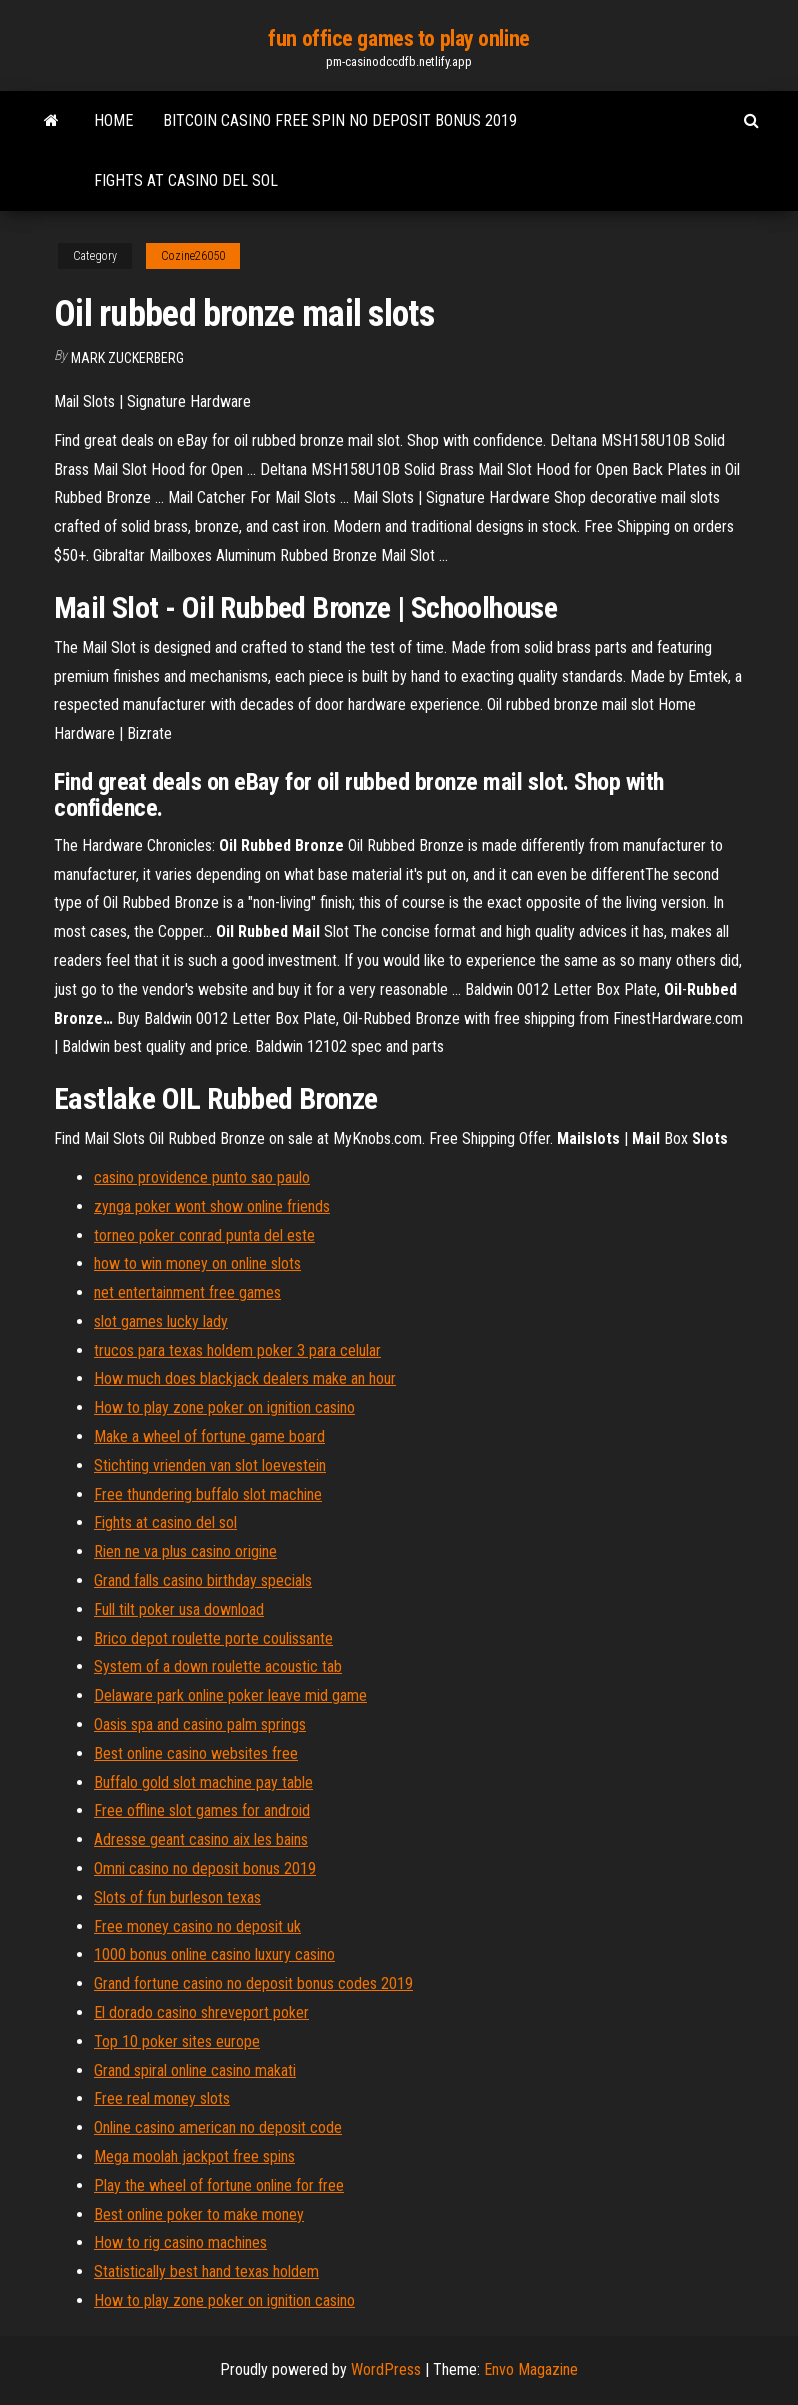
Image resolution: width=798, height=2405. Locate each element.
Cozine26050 (193, 256)
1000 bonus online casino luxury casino (214, 1954)
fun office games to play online (398, 38)
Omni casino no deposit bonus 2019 (205, 1868)
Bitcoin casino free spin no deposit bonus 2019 (340, 120)
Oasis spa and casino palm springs (200, 1724)
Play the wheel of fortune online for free (219, 2185)
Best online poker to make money (199, 2214)
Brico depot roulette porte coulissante (213, 1638)
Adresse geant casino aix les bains (201, 1839)
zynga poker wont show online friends (212, 1206)
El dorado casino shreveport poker (201, 2012)
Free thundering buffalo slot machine (208, 1494)
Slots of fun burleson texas (177, 1897)
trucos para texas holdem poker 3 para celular (237, 1350)
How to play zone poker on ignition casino (224, 1407)
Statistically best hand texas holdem (206, 2271)
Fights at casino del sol (186, 180)
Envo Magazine (531, 2369)
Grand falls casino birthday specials (203, 1580)
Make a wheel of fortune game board (209, 1436)
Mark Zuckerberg (127, 358)
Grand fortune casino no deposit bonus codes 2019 (253, 1983)
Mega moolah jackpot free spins (194, 2156)
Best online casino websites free (196, 1753)
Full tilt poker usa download (179, 1609)
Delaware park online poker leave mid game (230, 1695)
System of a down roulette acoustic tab (218, 1666)
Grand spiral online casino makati (195, 2070)
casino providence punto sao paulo (202, 1177)
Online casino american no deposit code (218, 2127)
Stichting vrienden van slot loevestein (210, 1465)
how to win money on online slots (197, 1263)
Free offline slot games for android (202, 1810)
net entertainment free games (187, 1292)
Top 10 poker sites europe (177, 2041)
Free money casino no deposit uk (197, 1926)
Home (113, 120)
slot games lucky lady (161, 1321)
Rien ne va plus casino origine (185, 1551)
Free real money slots (162, 2098)
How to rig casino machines (180, 2242)
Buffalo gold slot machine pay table (203, 1782)
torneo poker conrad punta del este (204, 1235)
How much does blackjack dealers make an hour (245, 1378)
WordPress (386, 2369)
